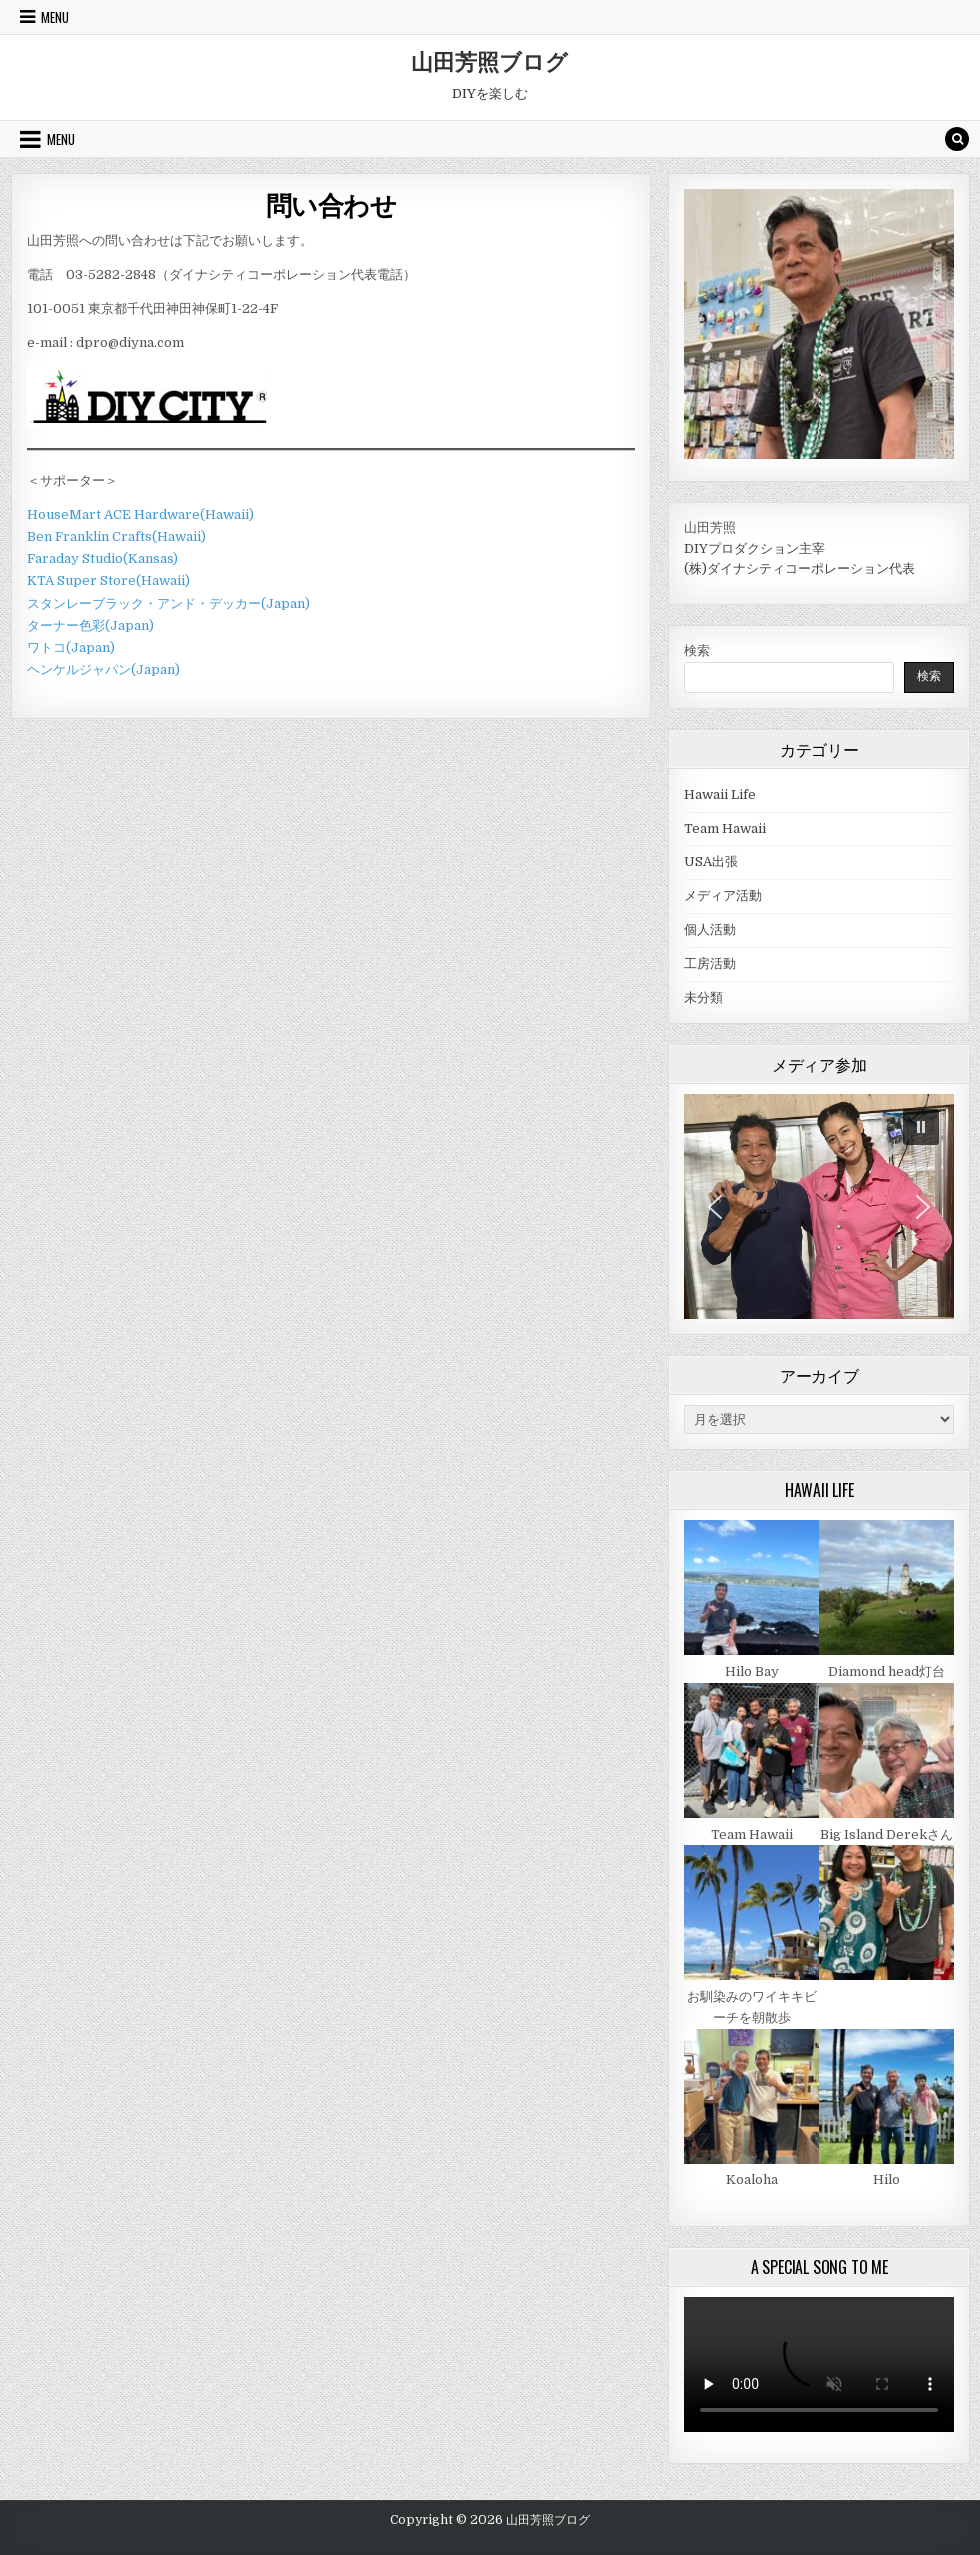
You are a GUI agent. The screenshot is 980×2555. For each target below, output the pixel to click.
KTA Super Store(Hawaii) (108, 580)
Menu (55, 17)
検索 (697, 650)
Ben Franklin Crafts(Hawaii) (116, 536)
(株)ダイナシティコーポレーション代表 (799, 568)
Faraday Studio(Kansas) (102, 558)
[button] (921, 1127)
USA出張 (711, 861)
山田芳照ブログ (489, 61)
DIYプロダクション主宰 (754, 548)
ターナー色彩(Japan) (90, 625)
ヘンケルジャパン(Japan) (103, 669)
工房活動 (710, 963)
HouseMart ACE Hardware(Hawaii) (140, 514)
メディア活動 (723, 895)
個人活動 (710, 929)
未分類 (703, 997)
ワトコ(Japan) (71, 647)
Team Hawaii (725, 828)
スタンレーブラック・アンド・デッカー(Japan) (168, 603)
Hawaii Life (720, 794)
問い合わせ (331, 204)
